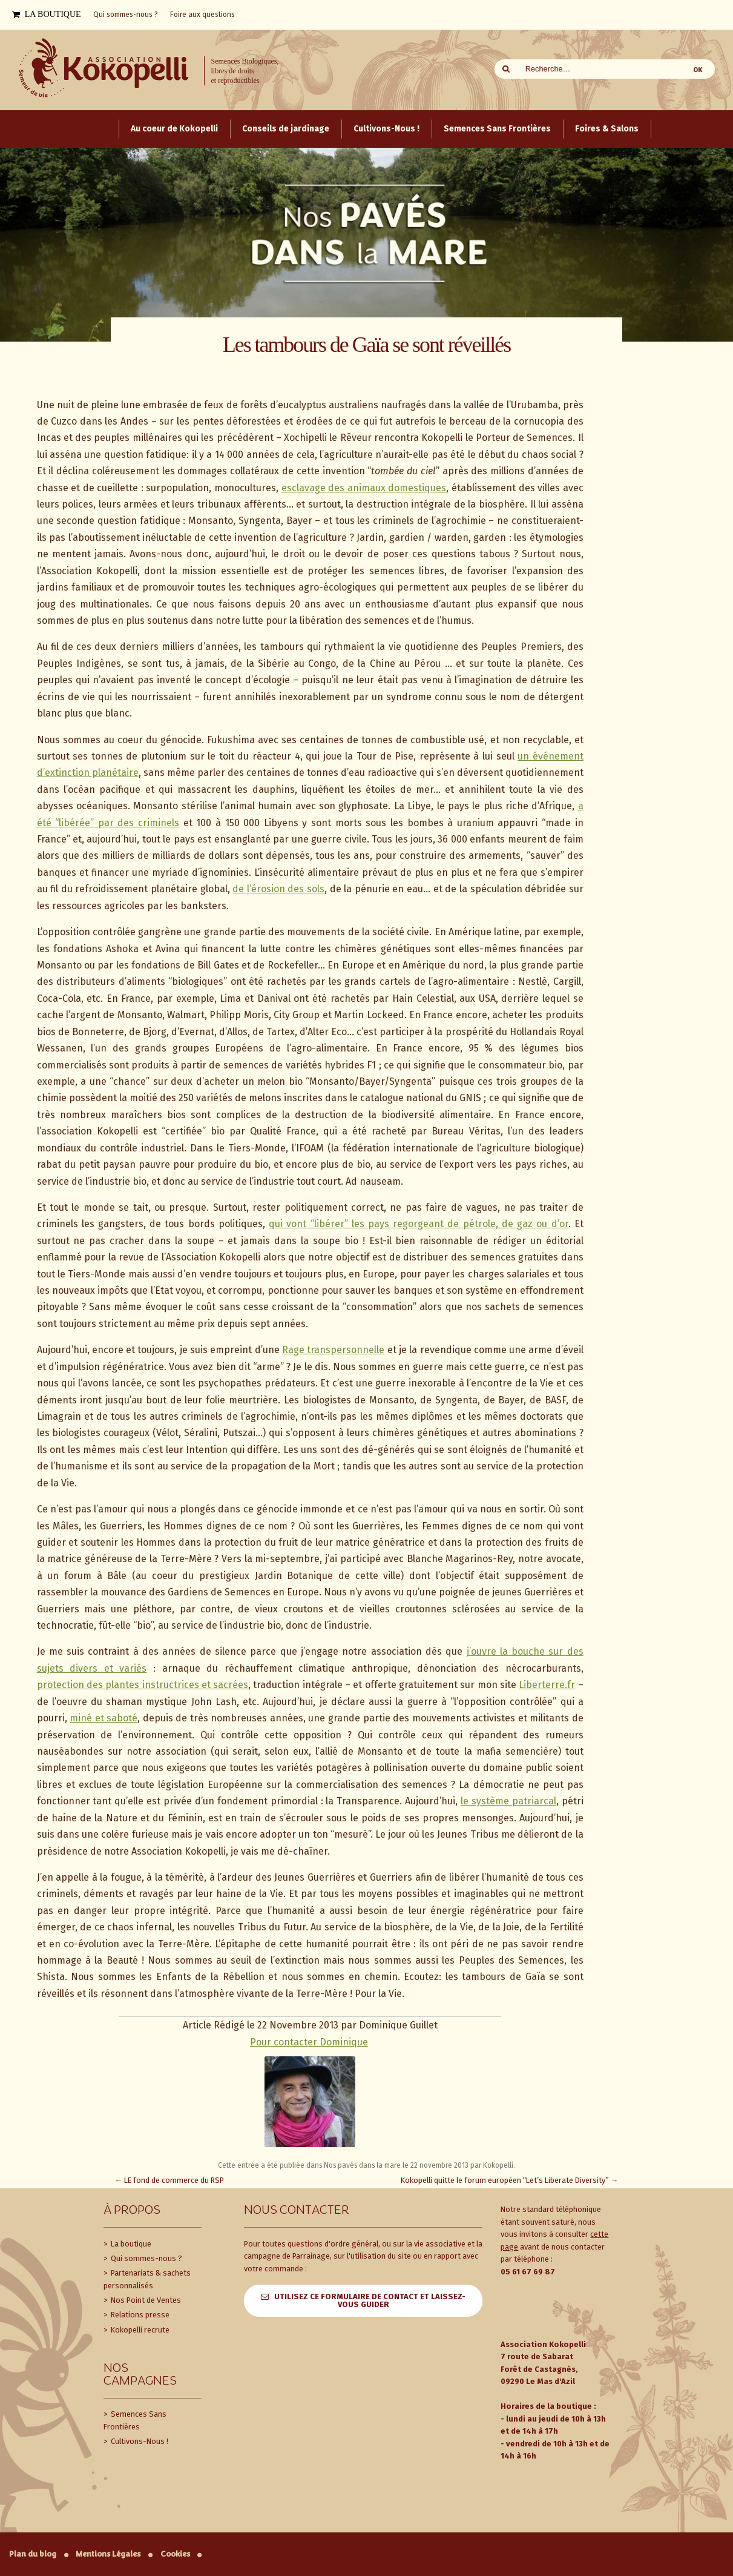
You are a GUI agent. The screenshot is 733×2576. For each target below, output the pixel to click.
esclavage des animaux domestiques (364, 488)
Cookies (175, 2554)
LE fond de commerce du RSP (170, 2180)
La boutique (130, 2243)
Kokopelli (498, 2165)
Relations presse (139, 2314)
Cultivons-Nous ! (138, 2441)
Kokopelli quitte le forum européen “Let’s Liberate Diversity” (510, 2180)
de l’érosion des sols (278, 889)
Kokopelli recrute (139, 2329)
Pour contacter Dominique (309, 2042)
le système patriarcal (508, 1801)
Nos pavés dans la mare (362, 2165)
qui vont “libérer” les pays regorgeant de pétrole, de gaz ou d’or (418, 1224)
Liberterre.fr (547, 1684)
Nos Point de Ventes (145, 2300)
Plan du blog (32, 2554)
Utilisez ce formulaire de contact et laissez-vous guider (369, 2300)
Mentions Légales (108, 2554)
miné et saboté (103, 1718)
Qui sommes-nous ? (145, 2258)
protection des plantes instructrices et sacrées (143, 1684)
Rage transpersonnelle (333, 1350)
